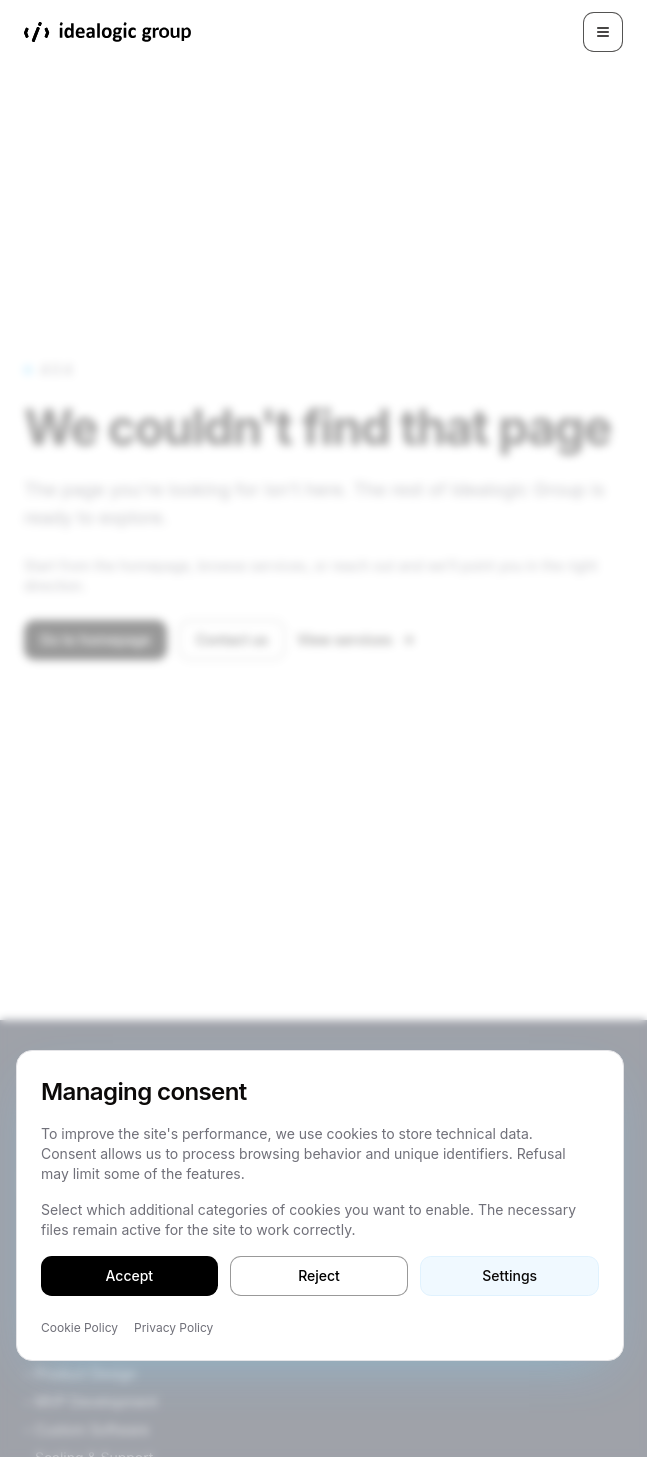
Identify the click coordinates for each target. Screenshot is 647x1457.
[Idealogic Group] (107, 32)
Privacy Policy (173, 1327)
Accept (130, 1275)
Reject (319, 1275)
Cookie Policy (79, 1327)
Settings (509, 1275)
